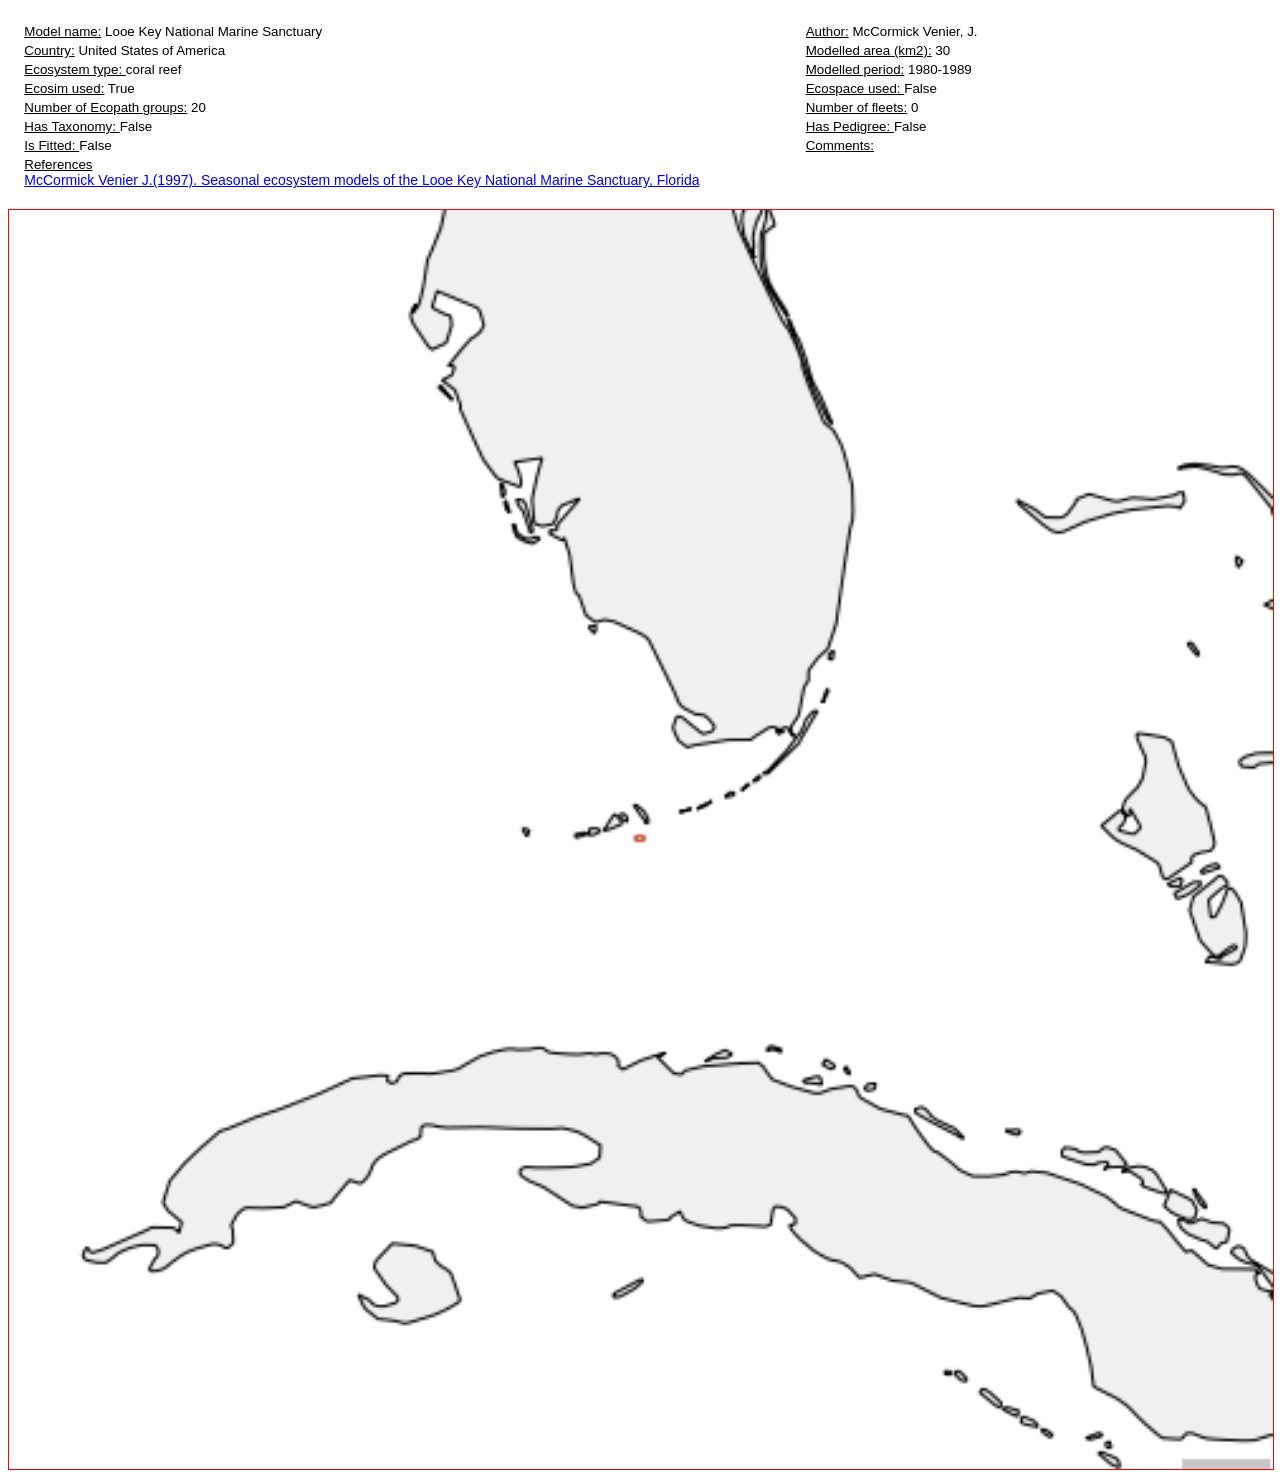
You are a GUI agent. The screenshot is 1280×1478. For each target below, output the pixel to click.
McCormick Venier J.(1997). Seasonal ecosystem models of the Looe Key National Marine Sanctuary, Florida (361, 180)
